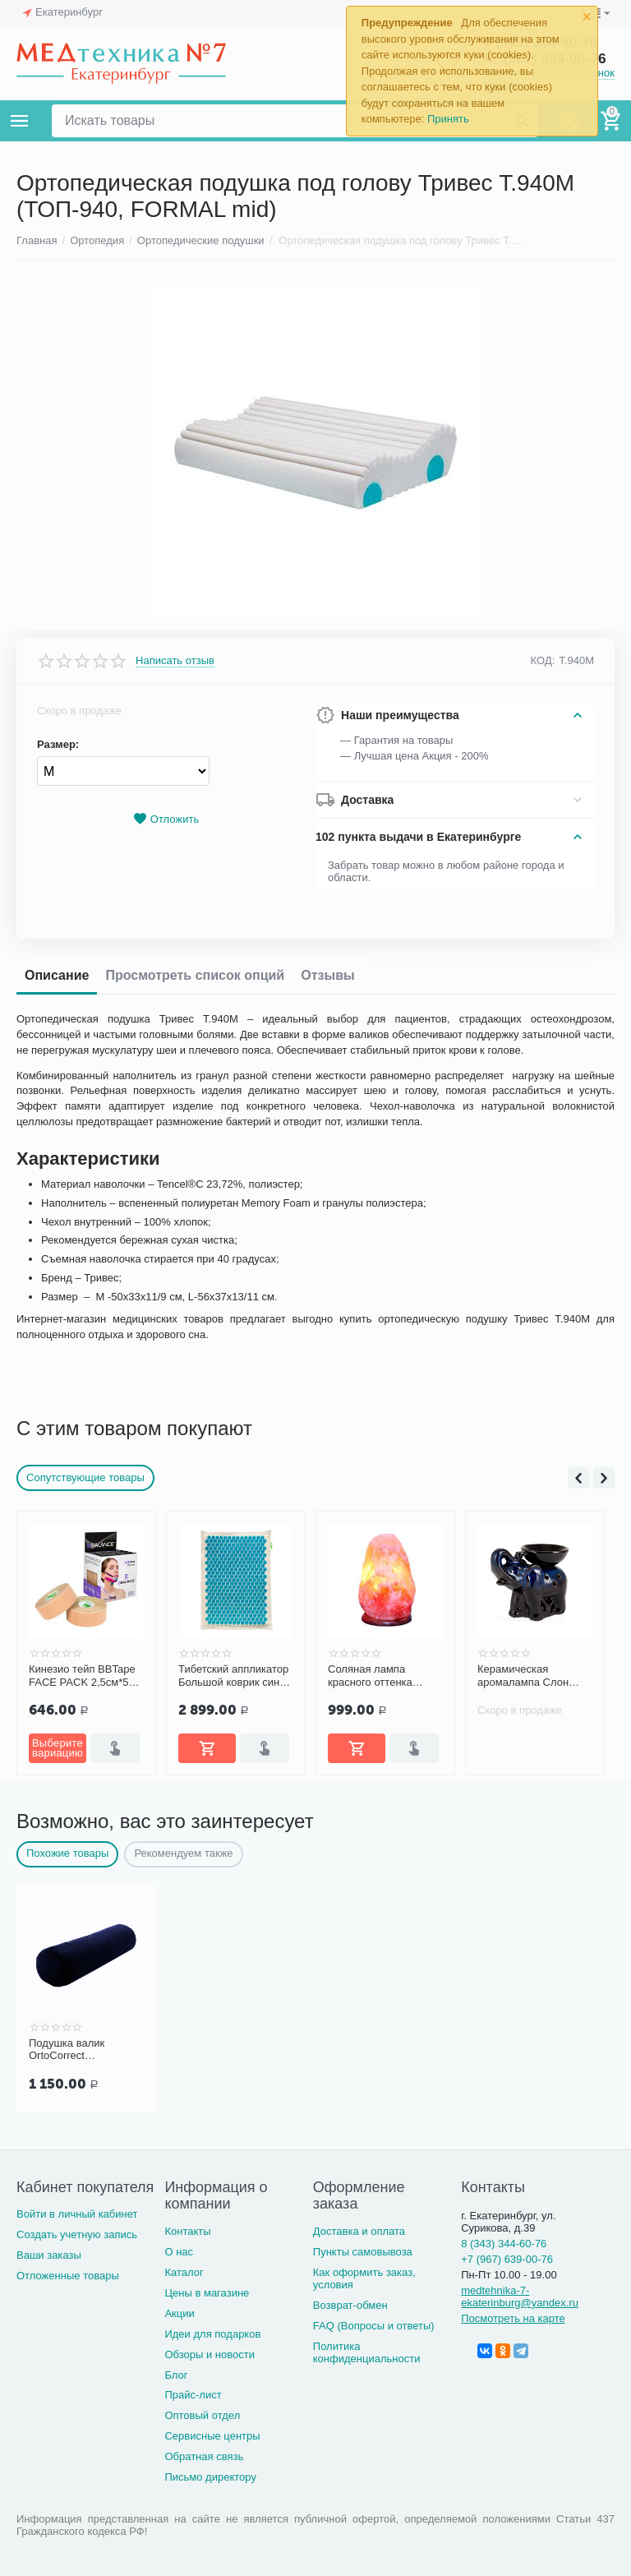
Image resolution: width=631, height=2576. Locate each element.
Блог (175, 2375)
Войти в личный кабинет (77, 2214)
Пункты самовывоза (362, 2252)
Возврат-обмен (350, 2305)
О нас (178, 2252)
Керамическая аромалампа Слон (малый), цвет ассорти (532, 1676)
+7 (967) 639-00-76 (507, 2259)
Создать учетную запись (76, 2234)
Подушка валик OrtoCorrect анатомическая (66, 2050)
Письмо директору (210, 2477)
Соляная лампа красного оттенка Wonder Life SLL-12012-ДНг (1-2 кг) (372, 1676)
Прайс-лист (192, 2395)
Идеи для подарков (212, 2334)
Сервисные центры (212, 2436)
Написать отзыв (175, 661)
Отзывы (327, 975)
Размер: (58, 744)
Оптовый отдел (202, 2415)
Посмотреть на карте (513, 2318)
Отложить (166, 819)
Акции (179, 2313)
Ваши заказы (48, 2255)
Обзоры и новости (209, 2354)
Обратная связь (203, 2456)
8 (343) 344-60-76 (503, 2243)
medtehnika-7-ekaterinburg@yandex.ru (519, 2296)
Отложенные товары (67, 2275)
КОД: (543, 660)
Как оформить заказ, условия (364, 2278)
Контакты (187, 2231)
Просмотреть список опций (194, 975)
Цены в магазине (206, 2293)
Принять (448, 119)
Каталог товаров (19, 120)
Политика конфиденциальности (367, 2352)
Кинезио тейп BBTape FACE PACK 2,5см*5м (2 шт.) (82, 1676)
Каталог (183, 2272)
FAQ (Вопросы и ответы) (374, 2326)
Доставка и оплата (359, 2231)
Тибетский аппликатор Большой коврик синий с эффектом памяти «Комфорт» (235, 1676)
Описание (57, 975)
